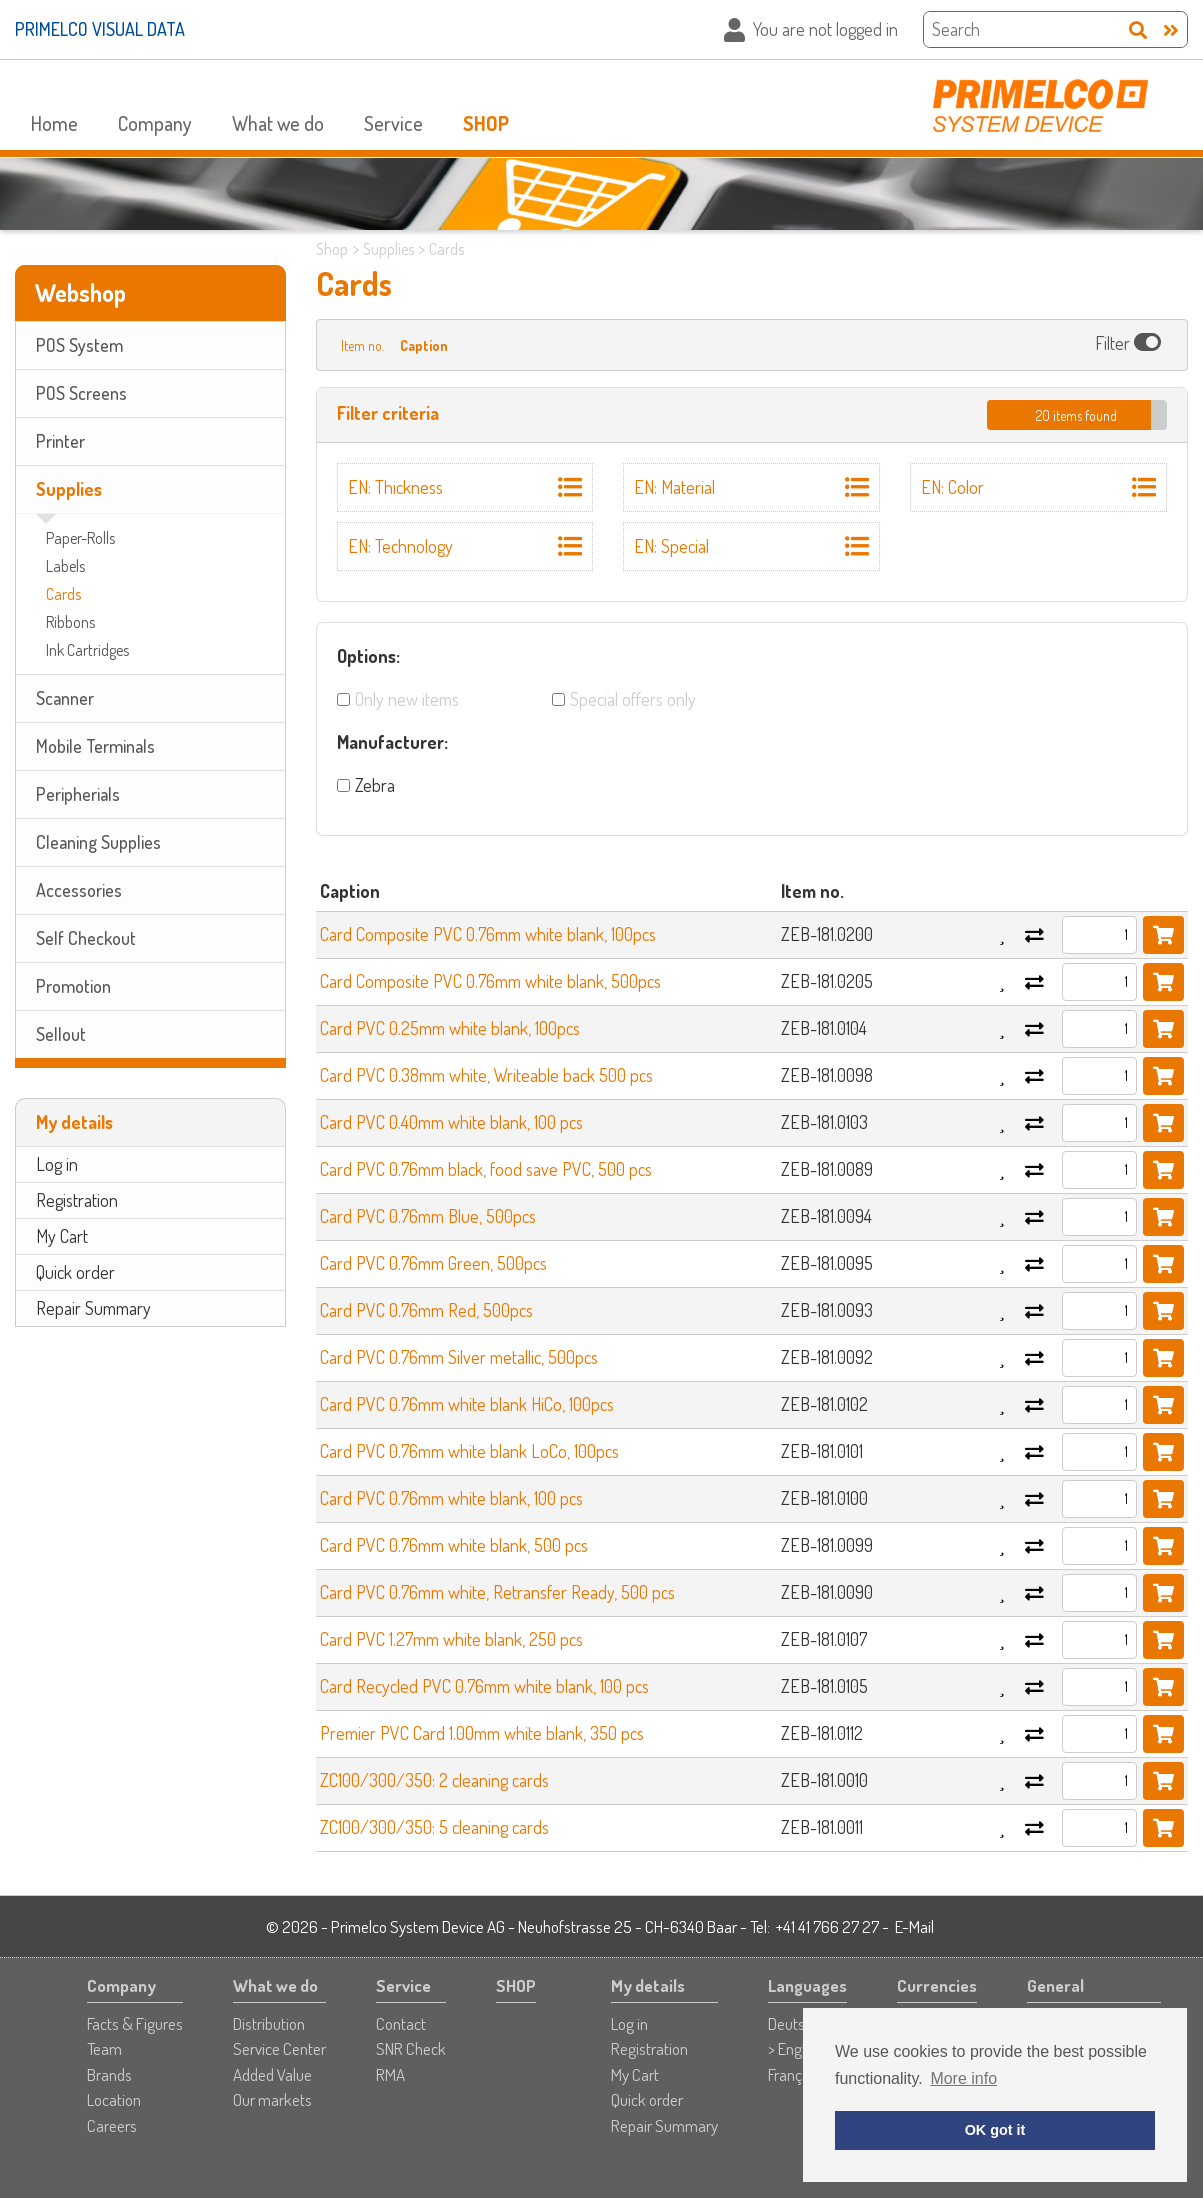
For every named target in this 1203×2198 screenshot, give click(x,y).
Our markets (272, 2099)
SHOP (486, 123)
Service (393, 123)
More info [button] (963, 2078)
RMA (390, 2074)
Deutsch (794, 2023)
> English (795, 2048)
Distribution (269, 2023)
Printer (60, 441)
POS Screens (81, 393)
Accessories (79, 890)
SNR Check (411, 2048)
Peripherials (78, 794)
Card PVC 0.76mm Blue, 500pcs (428, 1216)
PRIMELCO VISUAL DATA (100, 29)
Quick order (75, 1272)
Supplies (69, 489)
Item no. (362, 345)
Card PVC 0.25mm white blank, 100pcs (450, 1028)
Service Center (279, 2048)
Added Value (272, 2074)
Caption (424, 345)
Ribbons (70, 622)
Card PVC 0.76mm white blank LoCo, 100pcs (469, 1451)
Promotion (73, 986)
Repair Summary (93, 1308)
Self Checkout (86, 938)
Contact (401, 2023)
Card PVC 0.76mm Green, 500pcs (433, 1263)
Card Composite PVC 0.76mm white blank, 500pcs (490, 981)
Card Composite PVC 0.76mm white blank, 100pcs (488, 934)
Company (155, 123)
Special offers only (633, 699)
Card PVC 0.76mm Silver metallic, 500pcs (459, 1357)
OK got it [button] (995, 2130)
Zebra (375, 785)
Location (114, 2099)
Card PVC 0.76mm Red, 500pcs (426, 1310)
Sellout (61, 1034)
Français (794, 2074)
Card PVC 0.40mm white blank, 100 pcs (451, 1122)
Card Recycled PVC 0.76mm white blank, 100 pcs (484, 1686)
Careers (112, 2125)
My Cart (62, 1236)
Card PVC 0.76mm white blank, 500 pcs (454, 1545)
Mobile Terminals (95, 746)
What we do (278, 123)
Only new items (407, 699)
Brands (109, 2074)
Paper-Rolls (80, 538)
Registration (77, 1200)
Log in (57, 1164)
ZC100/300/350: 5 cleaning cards (434, 1827)
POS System (79, 345)
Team (104, 2048)
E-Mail (914, 1926)
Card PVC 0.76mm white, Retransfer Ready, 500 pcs (497, 1592)
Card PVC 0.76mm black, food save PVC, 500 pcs (486, 1169)
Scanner (65, 698)
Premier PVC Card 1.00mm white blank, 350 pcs (482, 1733)
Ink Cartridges (87, 650)
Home (54, 123)
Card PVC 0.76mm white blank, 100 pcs (451, 1498)
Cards (63, 594)
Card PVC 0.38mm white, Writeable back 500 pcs (486, 1075)
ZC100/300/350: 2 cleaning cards (434, 1780)
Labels (65, 566)
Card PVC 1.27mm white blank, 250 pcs (451, 1639)
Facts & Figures (135, 2023)
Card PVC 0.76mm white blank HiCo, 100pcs (467, 1404)
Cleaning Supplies (98, 842)
